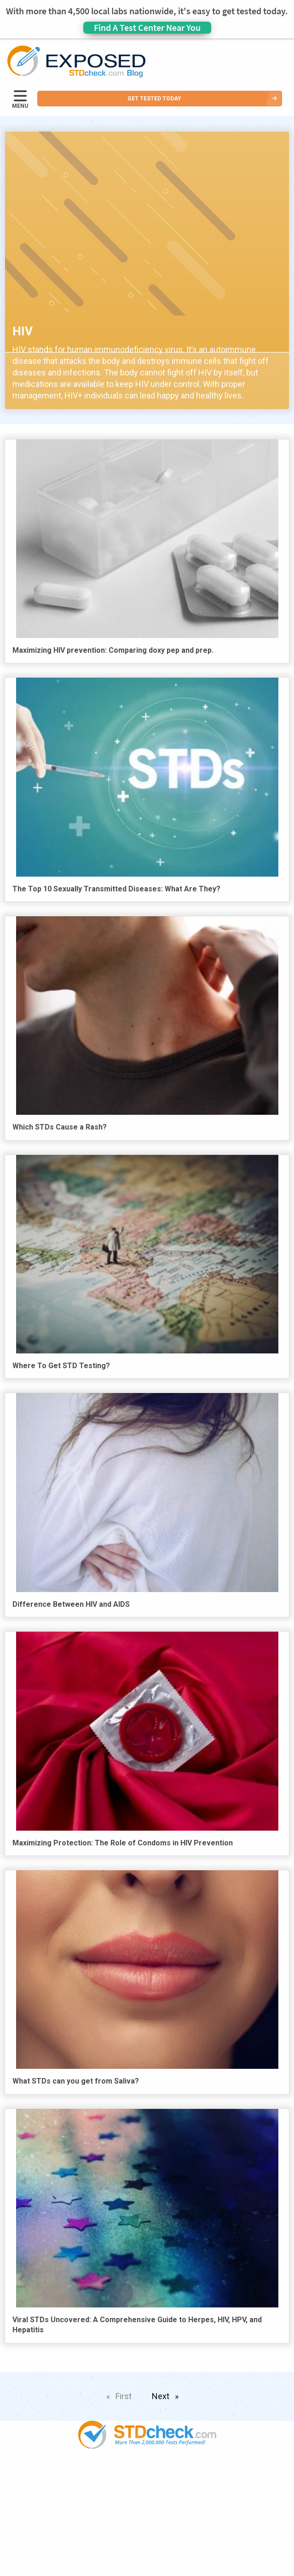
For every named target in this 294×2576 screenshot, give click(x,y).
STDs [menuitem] (147, 2495)
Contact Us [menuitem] (147, 2548)
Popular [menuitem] (147, 2477)
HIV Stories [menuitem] (147, 2530)
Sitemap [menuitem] (147, 2566)
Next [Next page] (167, 2394)
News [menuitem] (147, 2513)
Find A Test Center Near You (147, 27)
